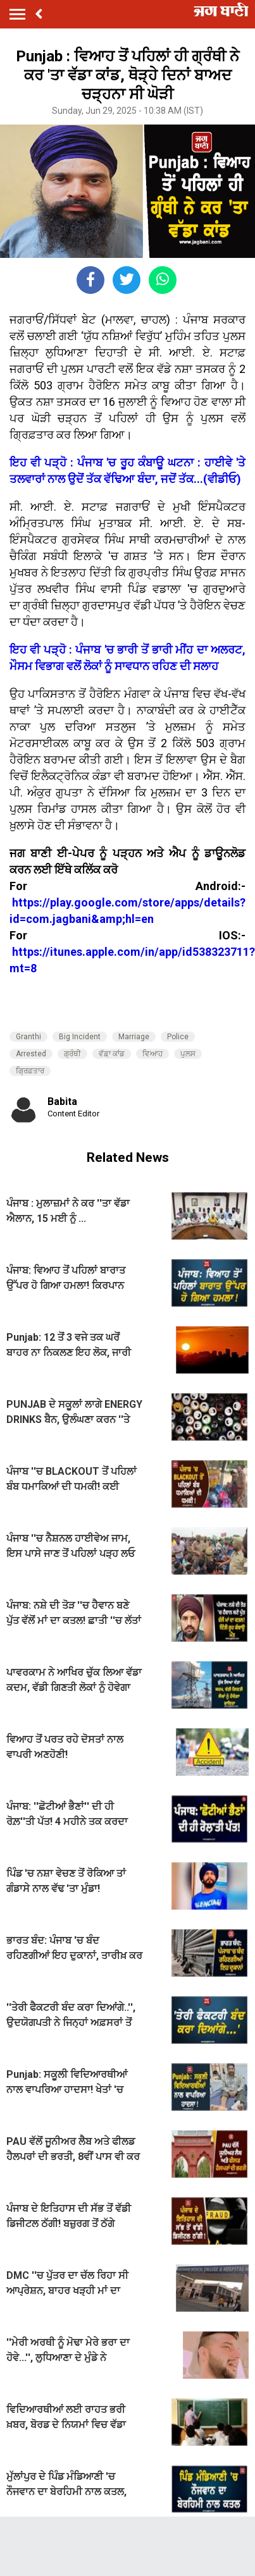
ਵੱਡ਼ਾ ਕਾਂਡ (112, 1053)
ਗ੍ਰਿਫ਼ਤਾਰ (30, 1070)
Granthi (28, 1036)
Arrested (31, 1053)
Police (178, 1036)
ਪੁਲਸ (188, 1053)
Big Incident (80, 1036)
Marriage (133, 1036)
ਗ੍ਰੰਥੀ (72, 1053)
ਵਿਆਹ (152, 1053)
